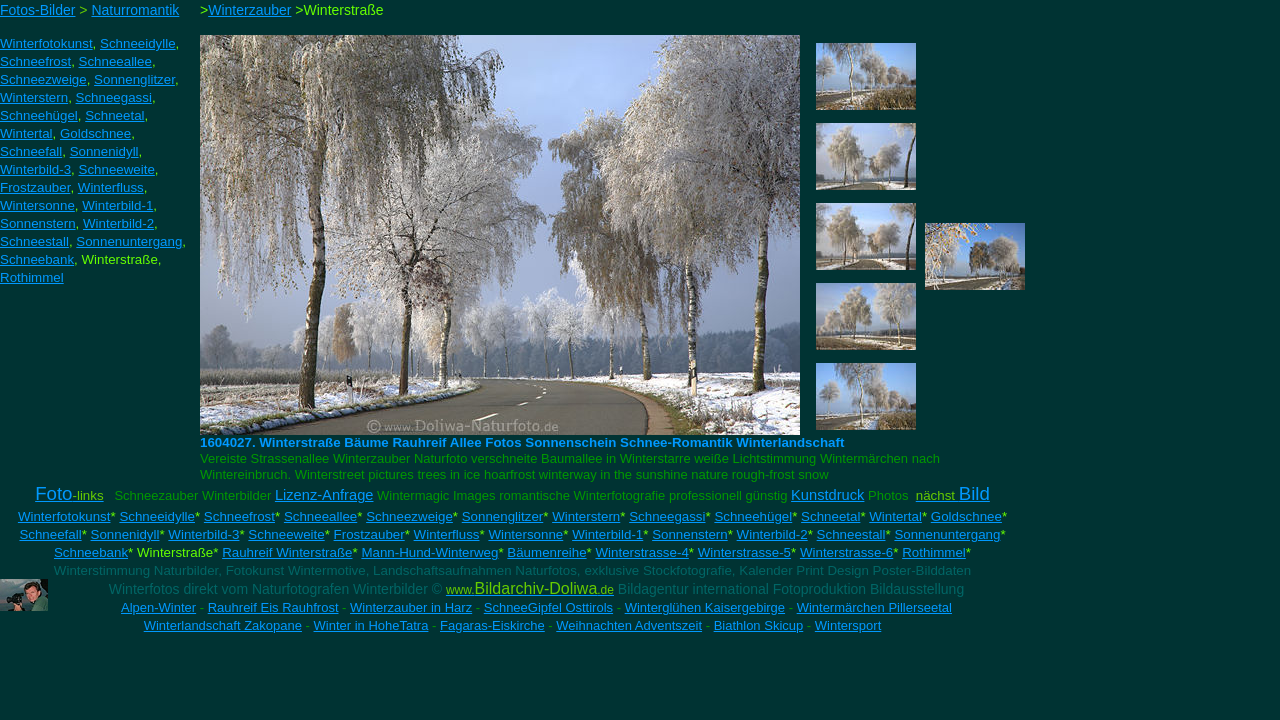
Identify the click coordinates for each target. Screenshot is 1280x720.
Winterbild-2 (772, 534)
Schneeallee (320, 516)
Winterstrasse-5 (744, 552)
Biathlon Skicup (759, 625)
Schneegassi (667, 516)
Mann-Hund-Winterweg (429, 552)
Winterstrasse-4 (641, 552)
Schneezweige (409, 516)
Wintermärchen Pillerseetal (874, 607)
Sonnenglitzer (503, 516)
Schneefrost (239, 516)
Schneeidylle (157, 516)
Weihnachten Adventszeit (629, 625)
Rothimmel (934, 552)
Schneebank (91, 552)
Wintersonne (525, 534)
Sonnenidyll (125, 534)
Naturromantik (135, 10)
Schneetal (830, 516)
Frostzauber (369, 534)
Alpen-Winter (158, 607)
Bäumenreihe (546, 552)
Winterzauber (249, 10)
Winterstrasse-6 (846, 552)
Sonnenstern (690, 534)
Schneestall (851, 534)
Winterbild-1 (607, 534)
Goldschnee (966, 516)
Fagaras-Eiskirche (492, 625)
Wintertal (895, 516)
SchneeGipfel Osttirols (548, 607)
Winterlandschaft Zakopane (223, 625)
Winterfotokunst (64, 516)
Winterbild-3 (203, 534)
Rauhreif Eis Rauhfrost (273, 607)
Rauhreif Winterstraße (287, 552)
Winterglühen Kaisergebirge (705, 607)
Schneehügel (753, 516)
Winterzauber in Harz (411, 607)
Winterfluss (447, 534)
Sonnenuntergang (947, 534)
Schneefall (50, 534)
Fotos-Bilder (37, 10)
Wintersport (848, 625)
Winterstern (586, 516)
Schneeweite (286, 534)
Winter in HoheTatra (371, 625)
